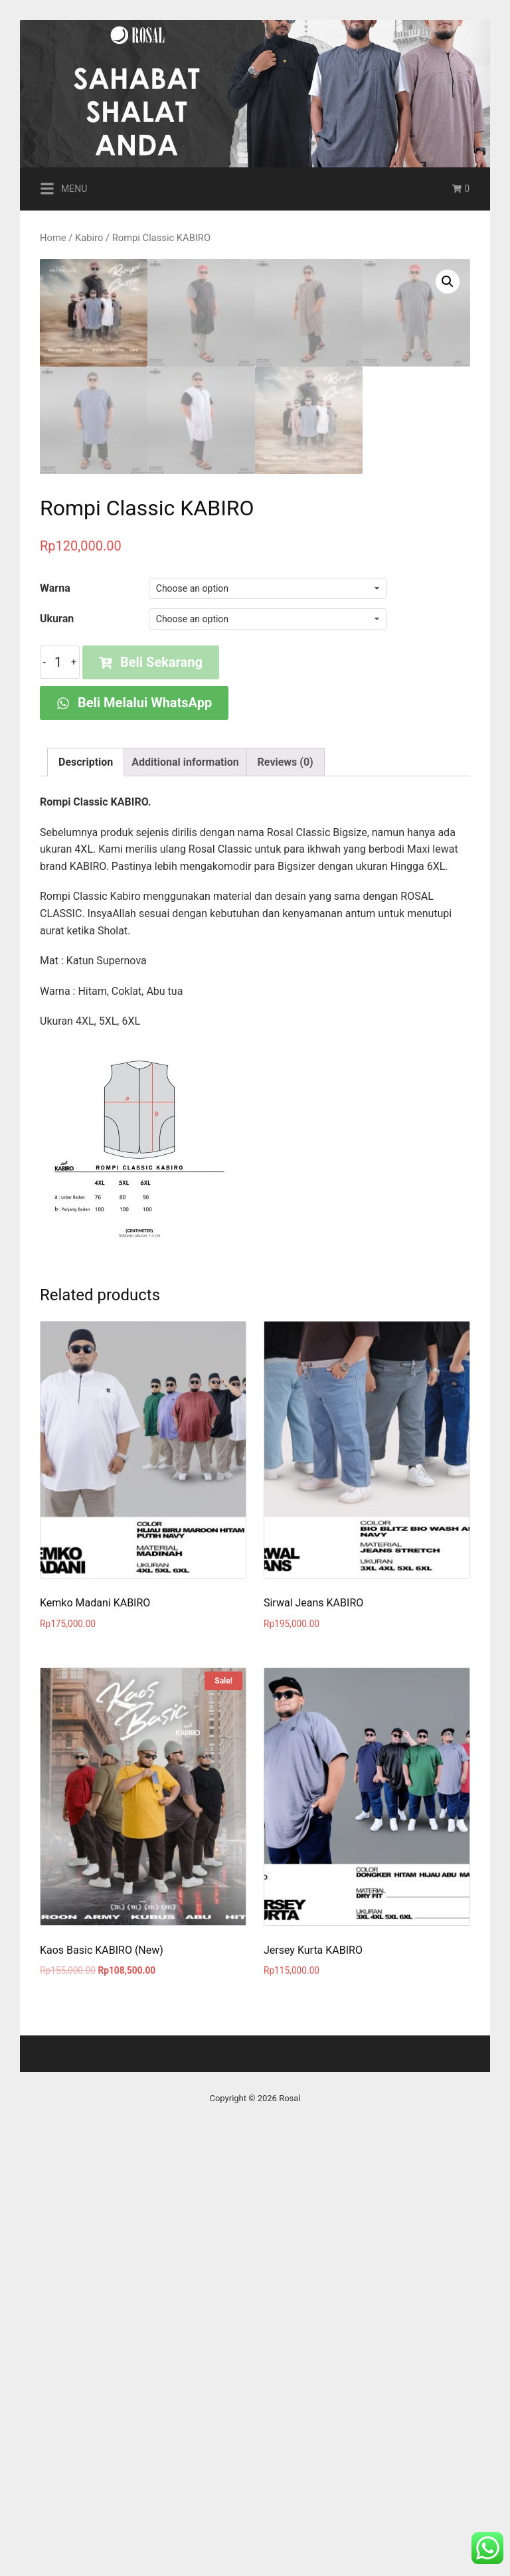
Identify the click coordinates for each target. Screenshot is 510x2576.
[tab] (85, 1192)
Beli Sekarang (151, 1092)
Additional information (184, 1192)
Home (53, 238)
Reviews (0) (285, 1192)
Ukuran (57, 1049)
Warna (55, 1018)
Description (85, 1192)
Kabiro (89, 238)
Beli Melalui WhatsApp (134, 1133)
